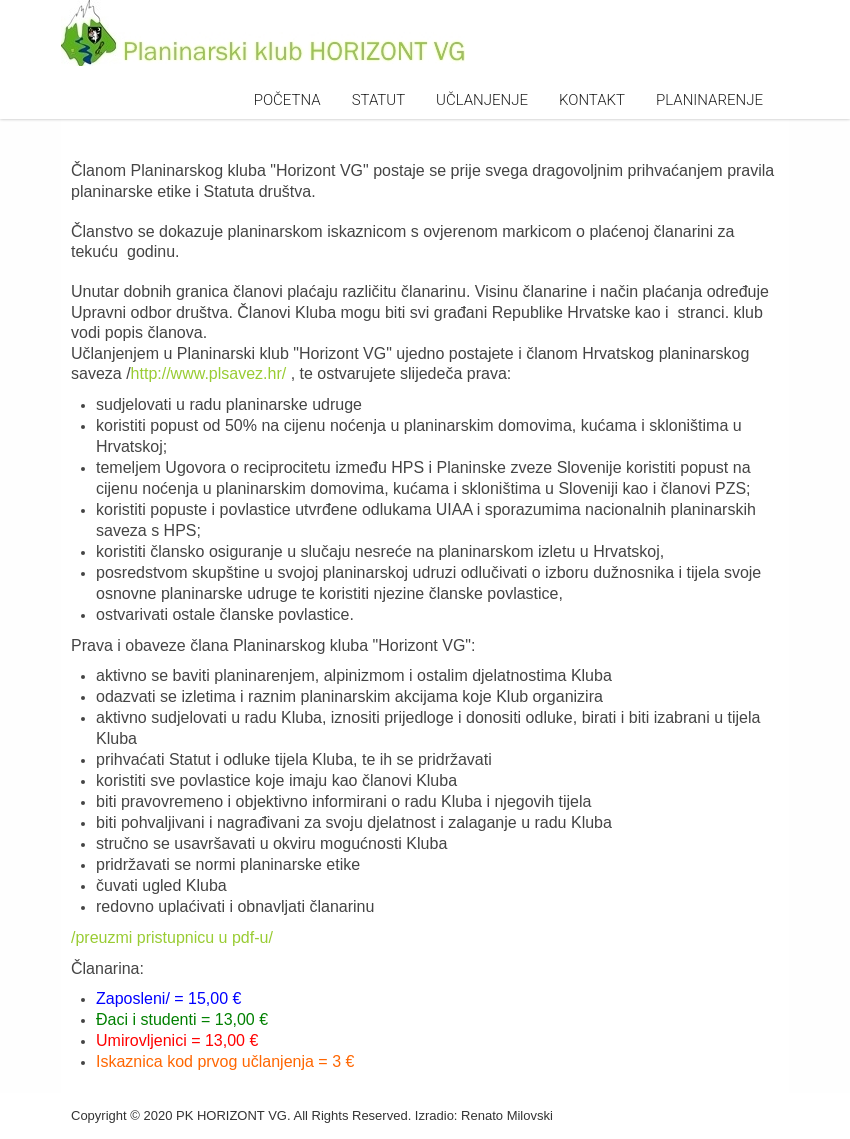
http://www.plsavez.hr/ (209, 373)
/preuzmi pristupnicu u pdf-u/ (172, 937)
